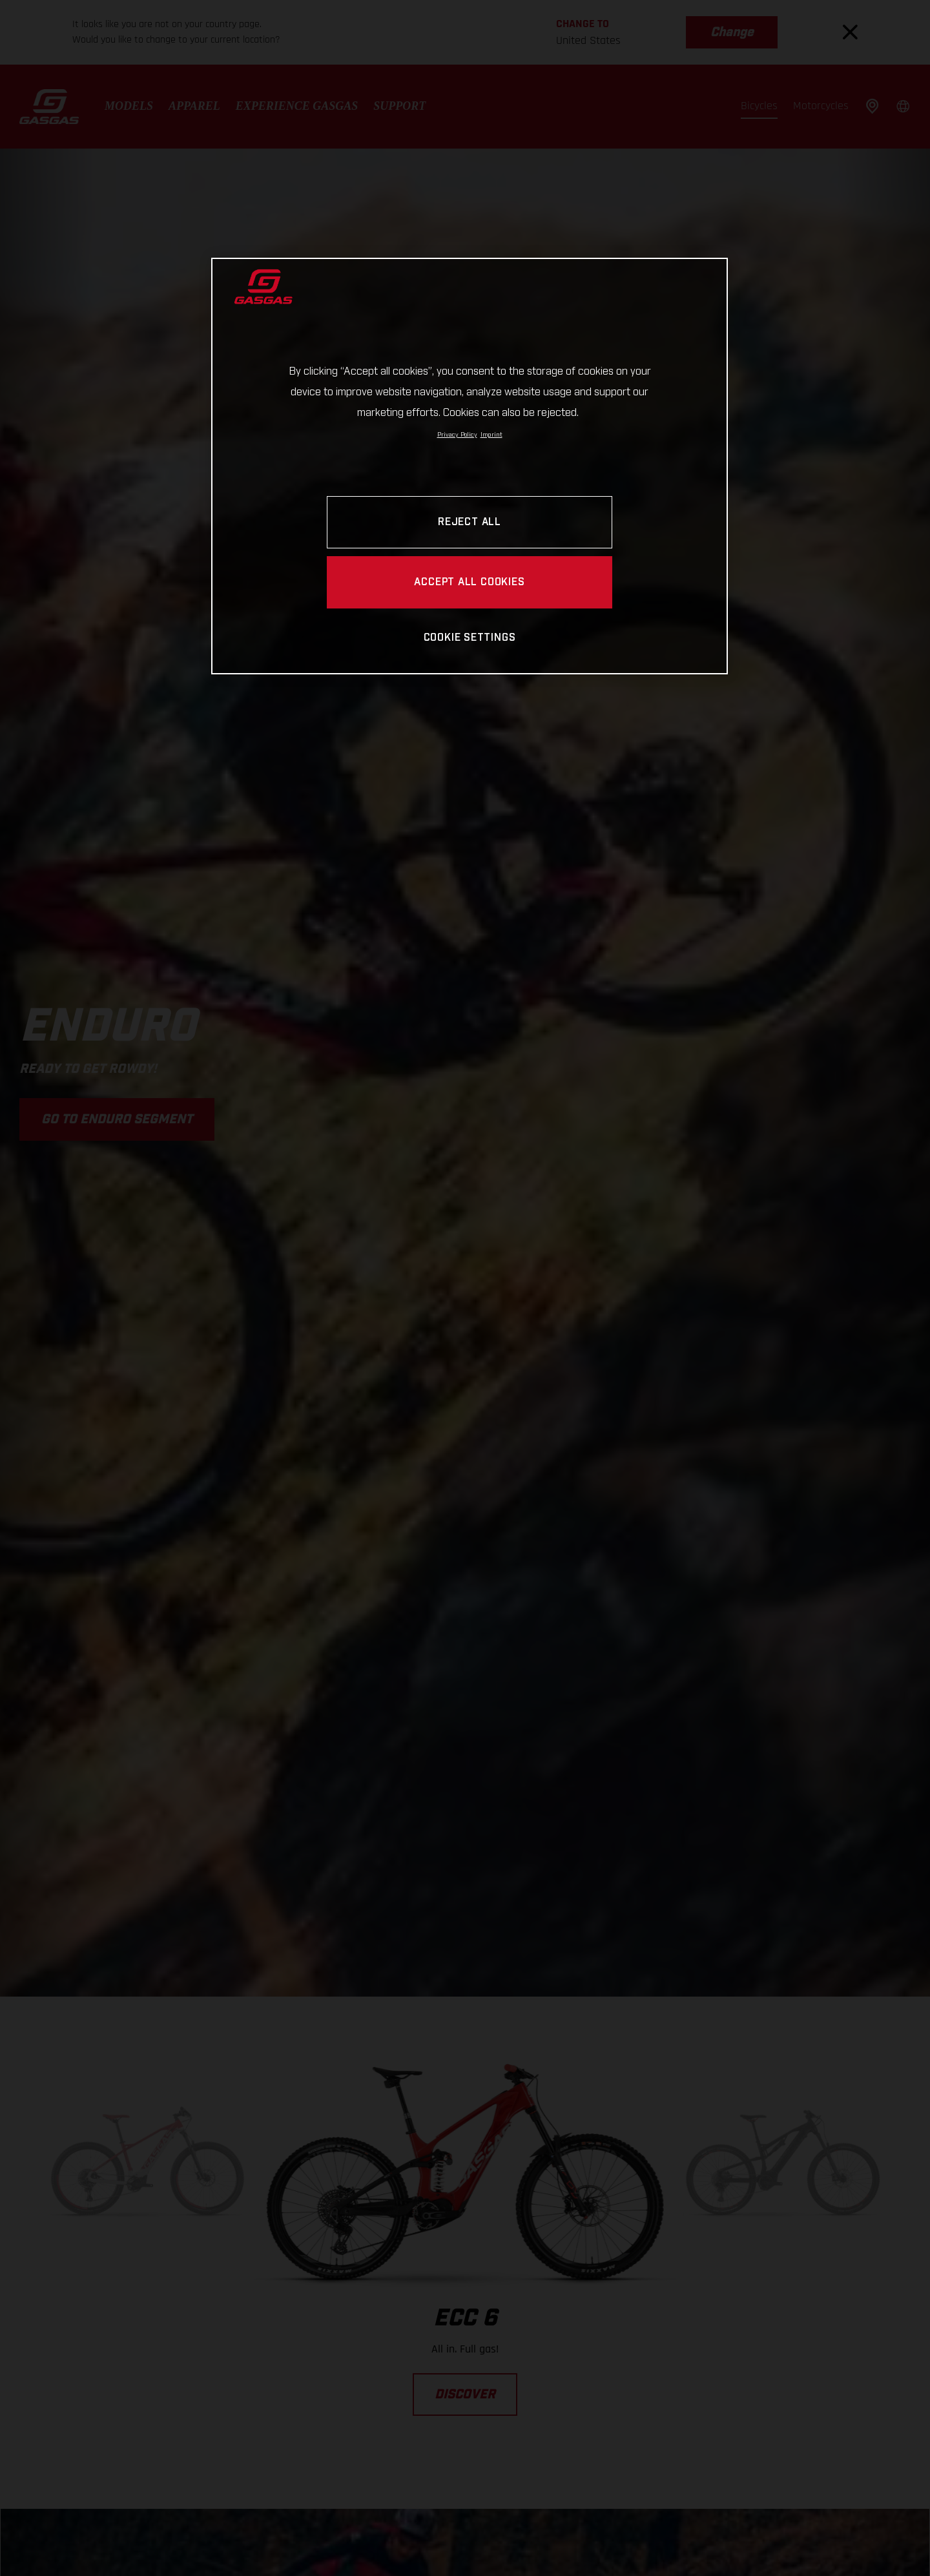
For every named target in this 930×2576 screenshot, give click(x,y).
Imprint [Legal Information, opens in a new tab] (491, 434)
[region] (469, 466)
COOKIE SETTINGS (470, 638)
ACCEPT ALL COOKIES (469, 582)
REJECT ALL (469, 522)
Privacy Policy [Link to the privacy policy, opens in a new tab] (457, 434)
